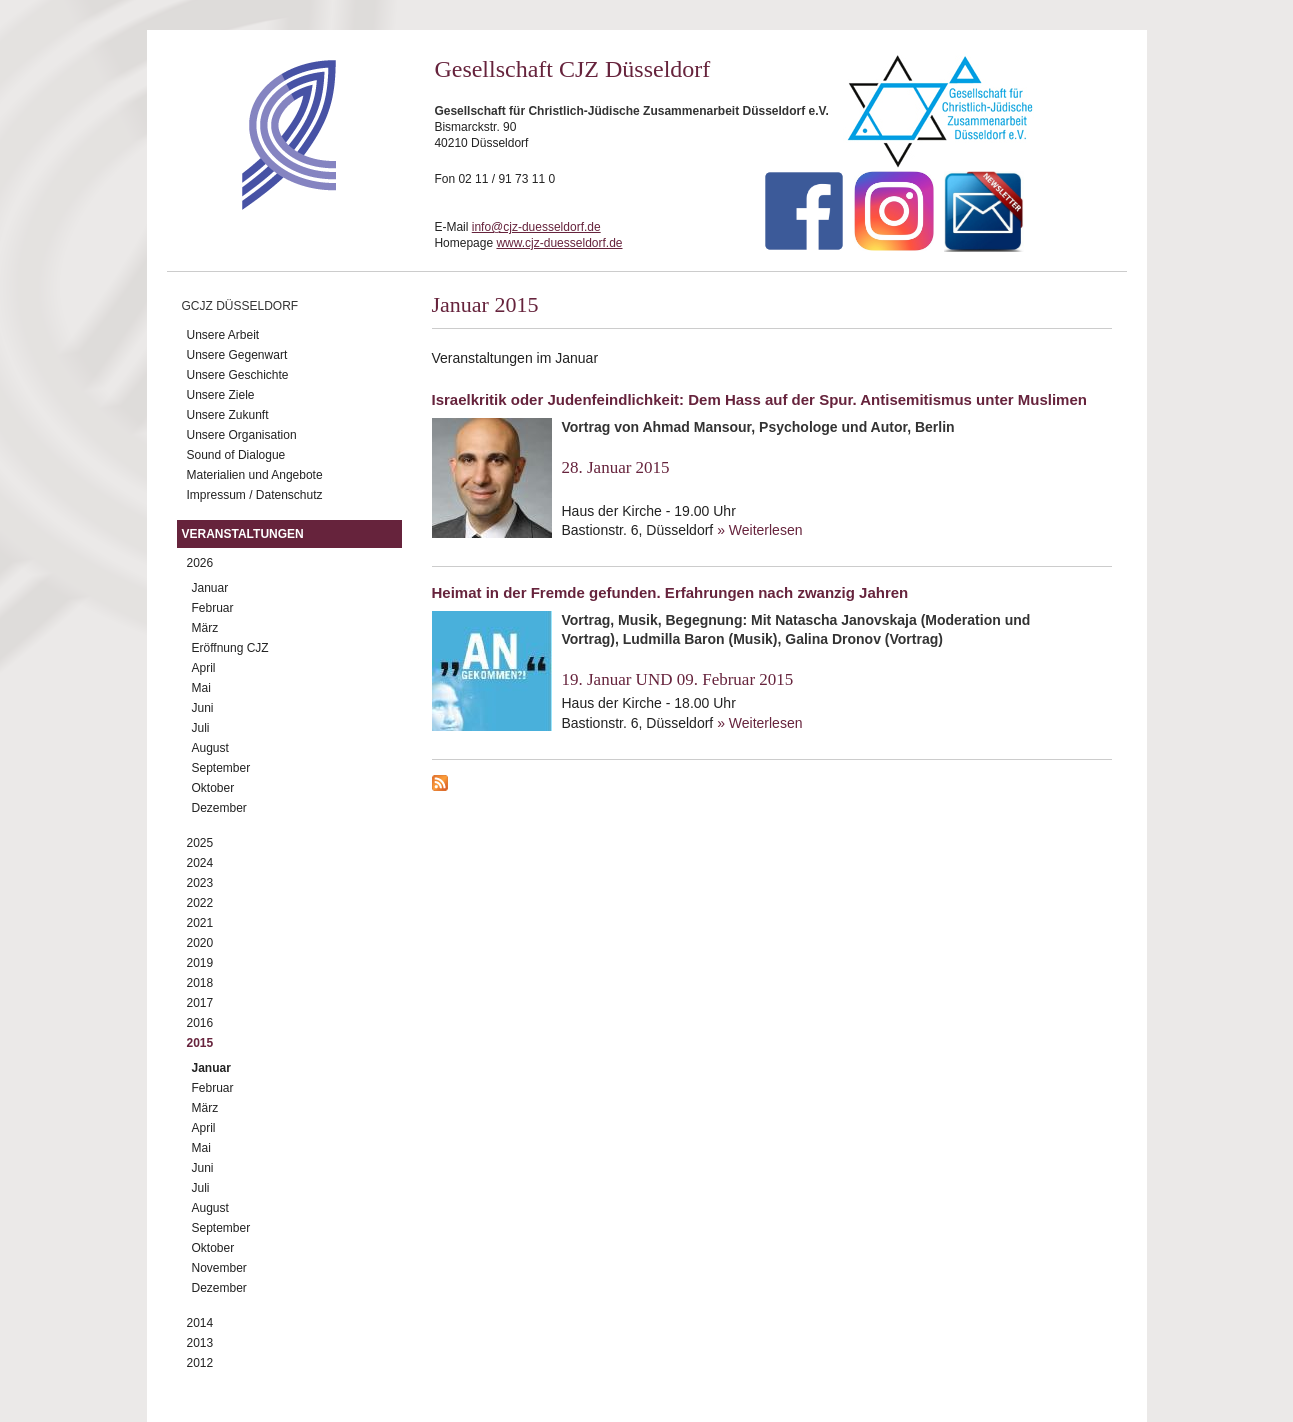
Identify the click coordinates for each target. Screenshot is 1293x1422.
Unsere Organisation (242, 435)
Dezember (219, 808)
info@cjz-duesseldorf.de (536, 227)
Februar (213, 608)
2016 (200, 1023)
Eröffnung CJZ (230, 648)
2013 (200, 1343)
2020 (200, 943)
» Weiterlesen (759, 530)
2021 (200, 923)
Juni (203, 708)
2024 (200, 863)
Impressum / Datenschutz (255, 495)
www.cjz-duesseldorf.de (559, 243)
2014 (200, 1323)
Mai (201, 688)
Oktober (213, 788)
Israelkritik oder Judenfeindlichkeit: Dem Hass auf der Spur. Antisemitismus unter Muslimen (759, 399)
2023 (200, 883)
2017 (200, 1003)
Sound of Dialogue (236, 455)
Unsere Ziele (221, 395)
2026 (200, 563)
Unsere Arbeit (223, 335)
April (204, 668)
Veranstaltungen (243, 534)
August (210, 748)
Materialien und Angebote (255, 475)
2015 (200, 1043)
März (205, 628)
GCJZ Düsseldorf (240, 306)
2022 (200, 903)
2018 (200, 983)
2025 (200, 843)
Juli (201, 728)
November (219, 1268)
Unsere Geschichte (238, 375)
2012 (200, 1363)
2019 (200, 963)
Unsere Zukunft (228, 415)
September (221, 768)
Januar (210, 588)
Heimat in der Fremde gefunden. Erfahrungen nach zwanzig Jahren (670, 592)
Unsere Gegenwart (237, 355)
